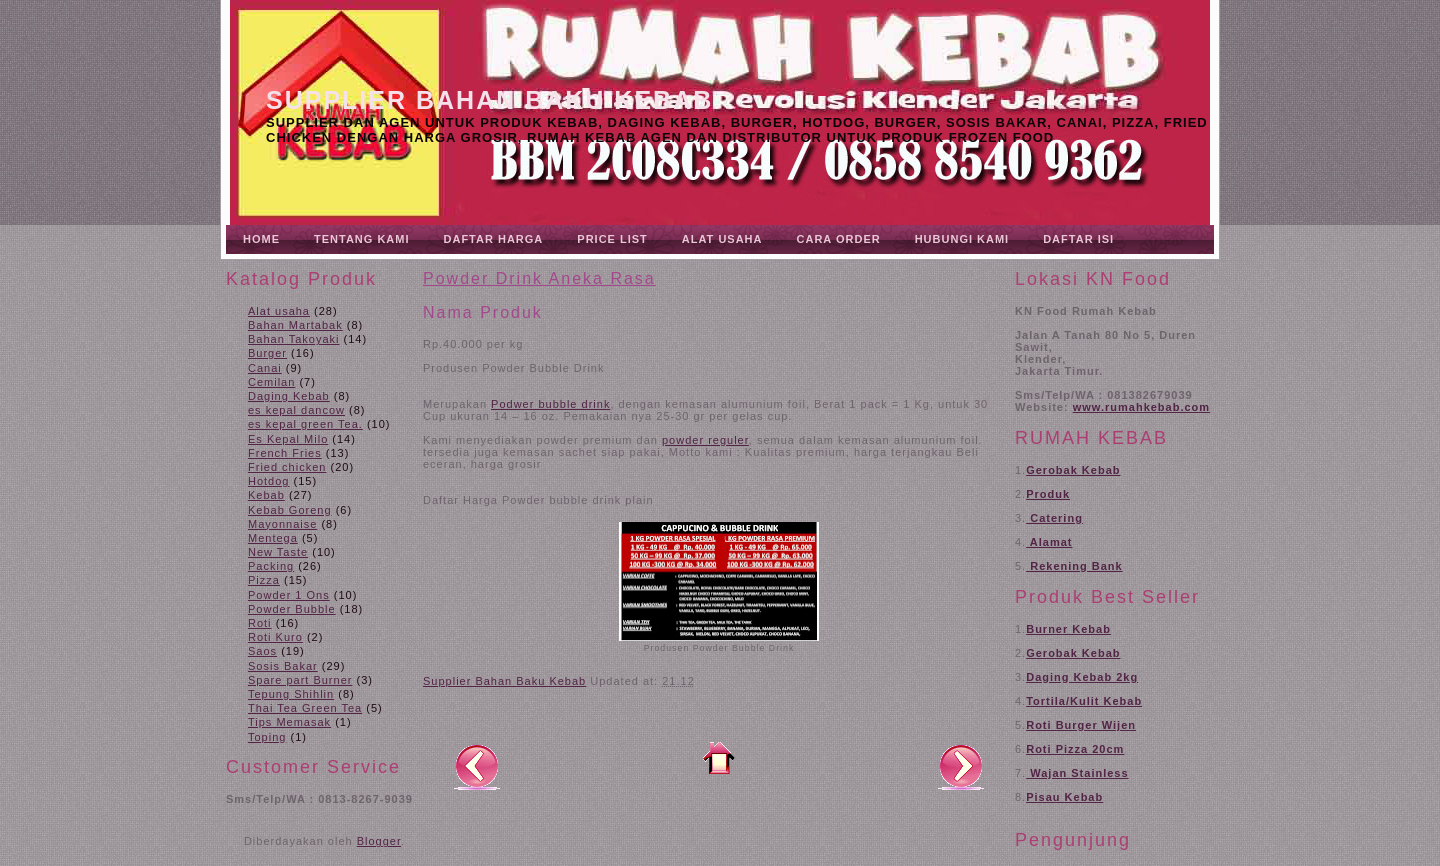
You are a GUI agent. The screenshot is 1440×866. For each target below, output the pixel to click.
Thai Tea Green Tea (305, 708)
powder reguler (705, 440)
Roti (260, 623)
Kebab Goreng (290, 510)
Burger (267, 353)
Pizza (264, 580)
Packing (271, 566)
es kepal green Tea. (305, 424)
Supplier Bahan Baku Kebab (489, 100)
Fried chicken (287, 467)
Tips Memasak (289, 722)
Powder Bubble (292, 609)
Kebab (266, 495)
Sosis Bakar (283, 666)
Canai (265, 368)
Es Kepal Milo (288, 439)
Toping (267, 737)
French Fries (285, 453)
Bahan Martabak (295, 325)
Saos (262, 651)
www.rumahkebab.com (1141, 407)
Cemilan (271, 382)
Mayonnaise (282, 524)
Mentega (273, 538)
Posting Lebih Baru (477, 766)
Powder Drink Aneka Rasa (539, 278)
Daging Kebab (289, 396)
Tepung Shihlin (291, 694)
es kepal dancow (296, 410)
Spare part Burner (300, 680)
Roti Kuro (275, 637)
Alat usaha (279, 311)
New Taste (278, 552)
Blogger (379, 841)
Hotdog (268, 481)
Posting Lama (961, 766)
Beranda (719, 758)
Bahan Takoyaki (293, 339)
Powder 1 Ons (289, 595)
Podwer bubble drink (550, 404)
